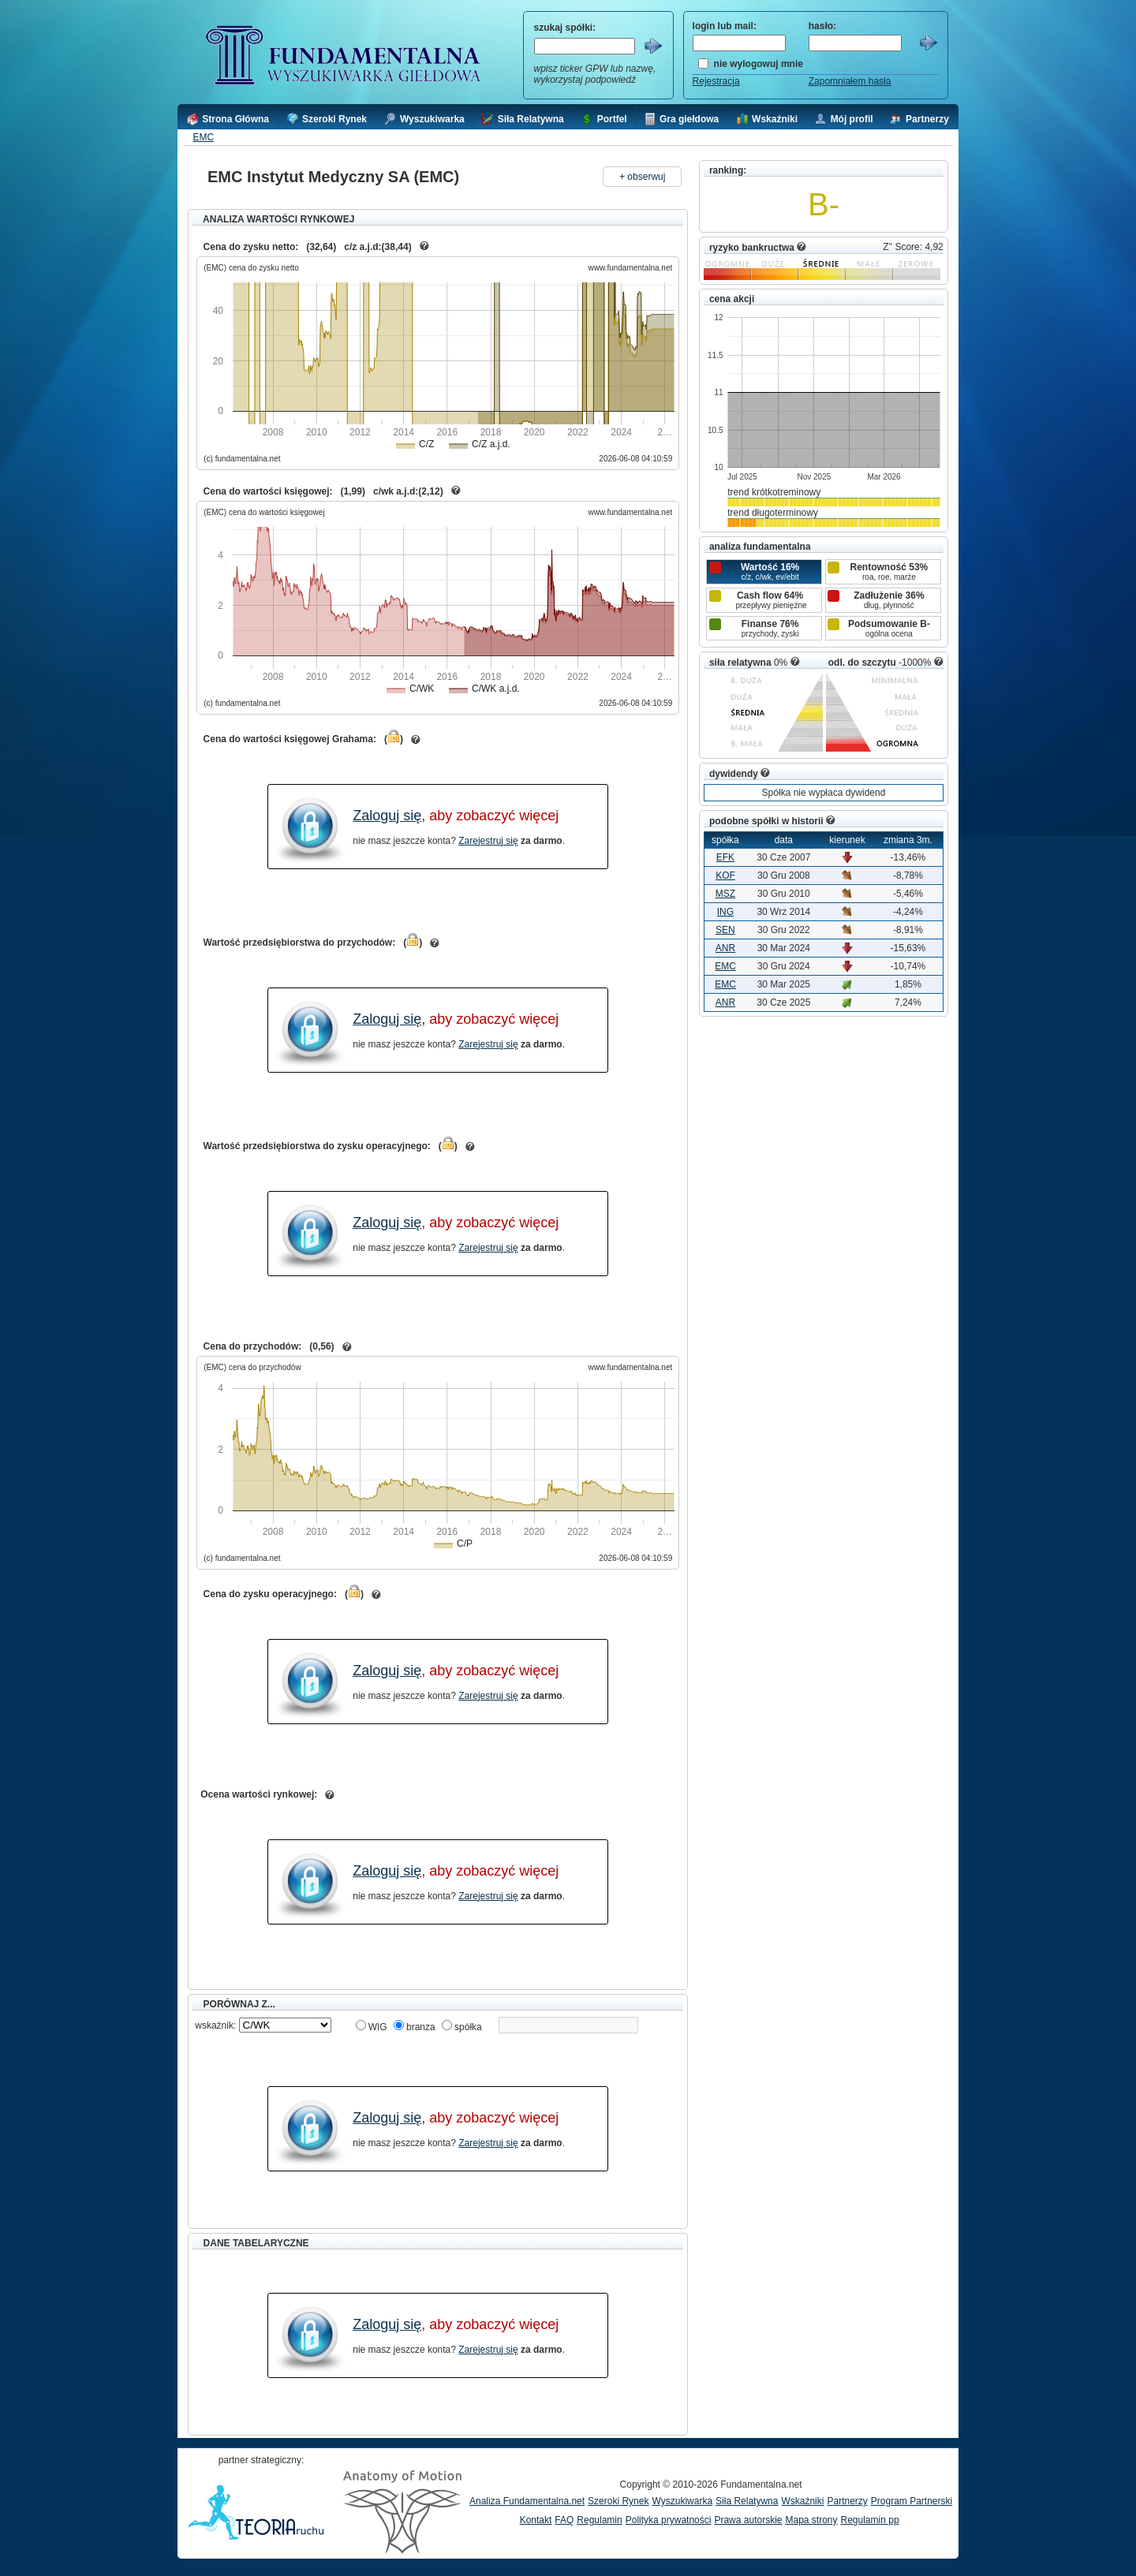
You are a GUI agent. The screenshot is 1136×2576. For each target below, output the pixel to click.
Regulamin (599, 2520)
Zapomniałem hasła (850, 81)
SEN (725, 929)
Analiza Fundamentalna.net (527, 2501)
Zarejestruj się (488, 840)
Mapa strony (811, 2520)
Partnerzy (847, 2501)
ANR (725, 948)
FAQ (564, 2520)
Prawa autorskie (748, 2520)
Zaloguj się (387, 815)
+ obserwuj (642, 176)
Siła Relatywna (747, 2501)
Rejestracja (716, 81)
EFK (725, 857)
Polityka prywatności (669, 2520)
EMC (203, 137)
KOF (725, 875)
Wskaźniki (802, 2501)
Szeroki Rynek (618, 2501)
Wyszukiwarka (682, 2501)
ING (725, 911)
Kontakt (536, 2520)
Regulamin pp (870, 2520)
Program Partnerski (911, 2501)
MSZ (725, 893)
